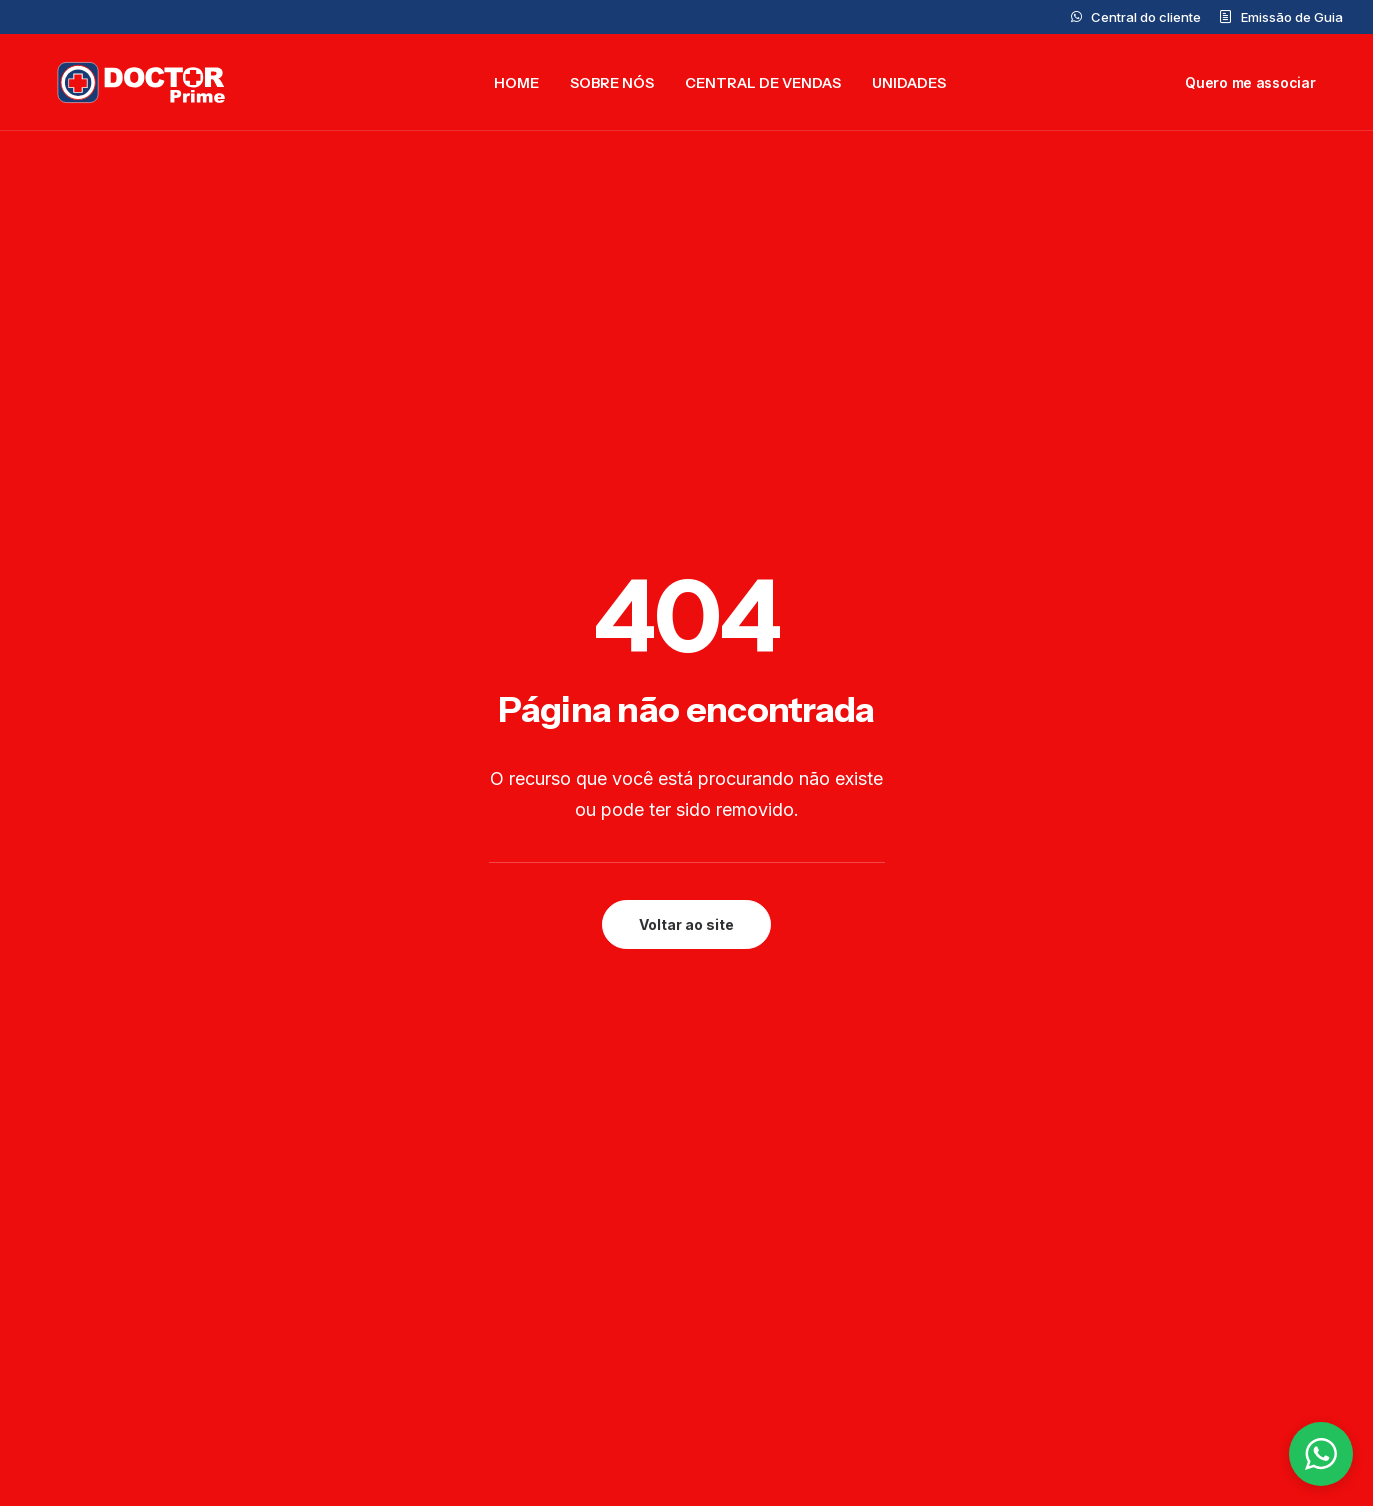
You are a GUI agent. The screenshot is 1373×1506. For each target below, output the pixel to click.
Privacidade (1174, 1200)
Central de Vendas (763, 86)
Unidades (909, 86)
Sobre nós (612, 86)
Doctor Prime (489, 1270)
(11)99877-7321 (788, 1376)
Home (516, 86)
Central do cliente (1146, 17)
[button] (153, 991)
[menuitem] (1136, 17)
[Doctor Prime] (131, 86)
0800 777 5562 (787, 1270)
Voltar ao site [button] (686, 531)
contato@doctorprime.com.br (841, 1242)
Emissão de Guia (1292, 17)
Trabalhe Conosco (508, 1382)
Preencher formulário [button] (545, 1015)
